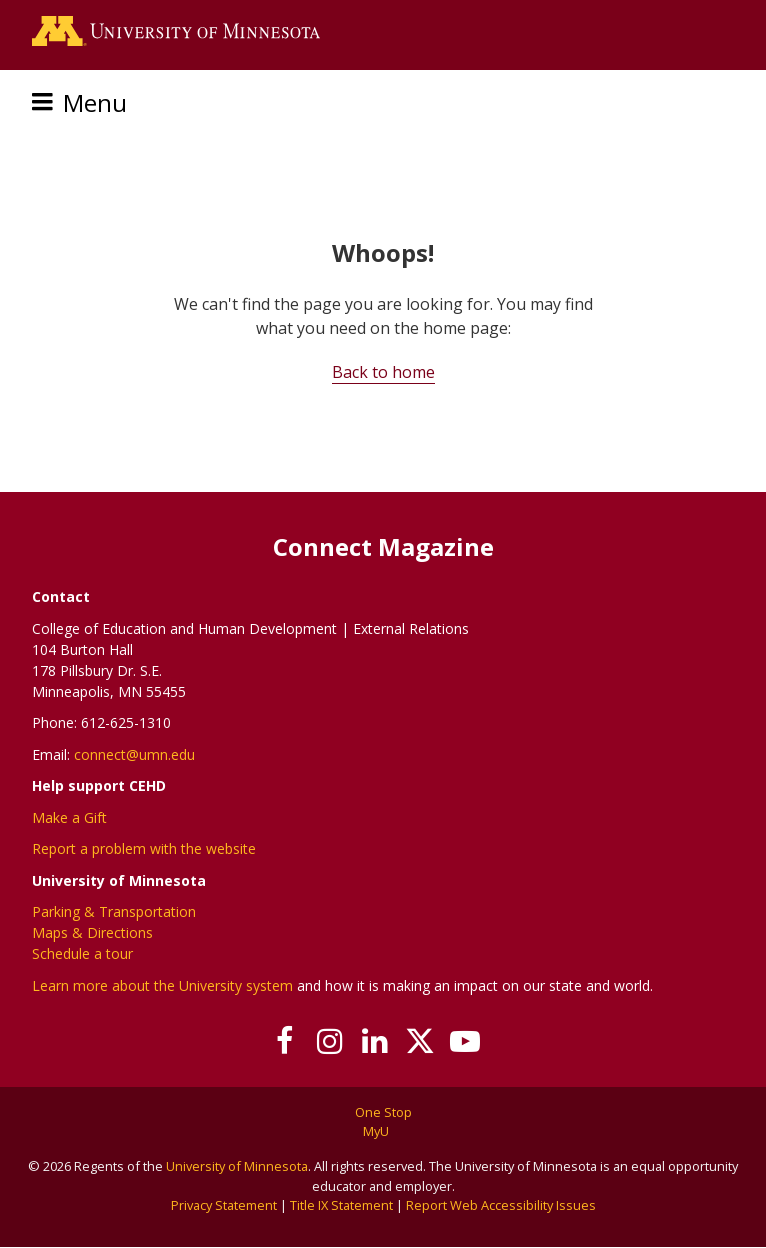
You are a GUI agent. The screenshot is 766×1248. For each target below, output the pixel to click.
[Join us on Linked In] (375, 1041)
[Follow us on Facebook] (285, 1041)
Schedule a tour (82, 953)
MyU (383, 1131)
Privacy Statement (224, 1205)
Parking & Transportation (114, 911)
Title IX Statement (341, 1205)
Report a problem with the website (144, 848)
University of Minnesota (237, 1166)
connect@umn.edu (134, 754)
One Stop (383, 1112)
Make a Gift (69, 817)
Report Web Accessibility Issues (501, 1205)
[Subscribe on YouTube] (465, 1041)
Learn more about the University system (162, 985)
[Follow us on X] (420, 1041)
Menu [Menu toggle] (95, 102)
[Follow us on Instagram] (330, 1041)
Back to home (383, 372)
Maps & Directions (92, 932)
